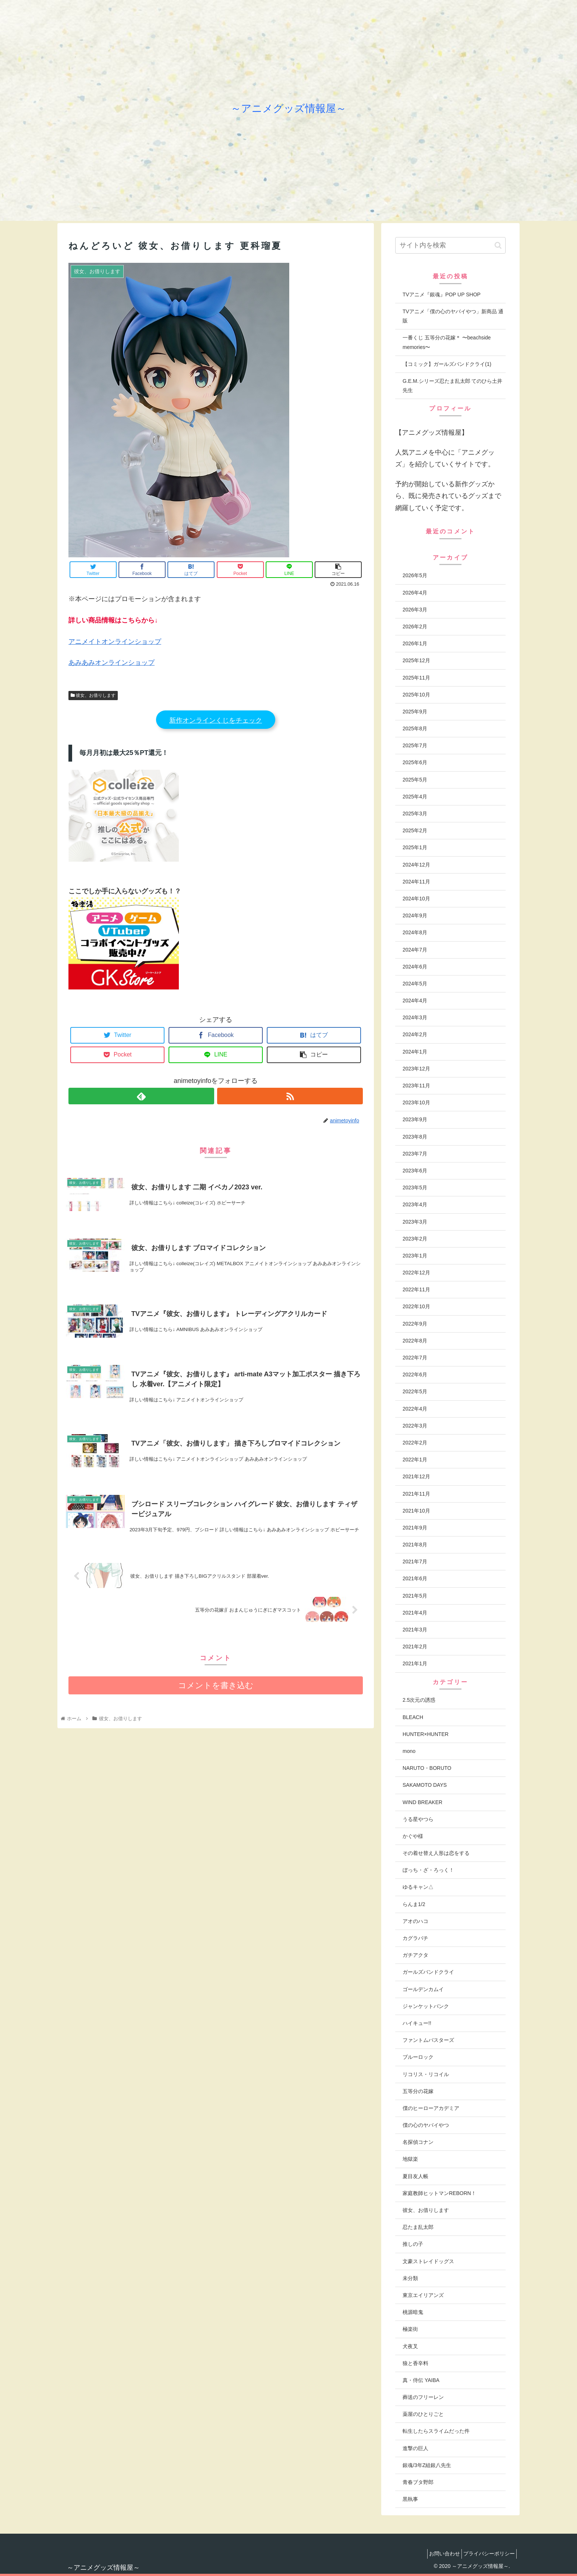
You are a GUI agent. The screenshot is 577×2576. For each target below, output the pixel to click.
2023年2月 (415, 1239)
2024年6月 (415, 967)
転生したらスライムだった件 (436, 2431)
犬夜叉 (410, 2346)
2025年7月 (415, 745)
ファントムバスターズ (428, 2040)
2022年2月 (415, 1443)
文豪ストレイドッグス (428, 2261)
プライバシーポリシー (487, 2553)
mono (409, 1751)
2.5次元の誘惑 (419, 1700)
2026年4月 (415, 593)
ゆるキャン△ (418, 1887)
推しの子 (413, 2244)
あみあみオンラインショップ (111, 662)
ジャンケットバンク (426, 2006)
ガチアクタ (415, 1955)
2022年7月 (415, 1358)
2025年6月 (415, 762)
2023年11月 (416, 1085)
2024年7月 (415, 950)
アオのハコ (415, 1921)
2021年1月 (415, 1663)
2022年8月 (415, 1341)
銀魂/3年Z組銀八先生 (427, 2465)
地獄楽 (410, 2159)
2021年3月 (415, 1630)
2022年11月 (416, 1289)
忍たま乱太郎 (418, 2227)
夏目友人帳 (415, 2176)
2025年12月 (416, 660)
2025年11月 (416, 678)
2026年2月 (415, 626)
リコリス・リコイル (426, 2074)
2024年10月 (416, 898)
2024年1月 (415, 1052)
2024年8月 (415, 932)
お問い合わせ (437, 2553)
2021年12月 (416, 1476)
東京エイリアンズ (423, 2295)
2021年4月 (415, 1613)
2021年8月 (415, 1545)
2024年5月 (415, 984)
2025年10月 (416, 695)
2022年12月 (416, 1272)
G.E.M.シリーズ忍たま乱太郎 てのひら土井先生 (452, 385)
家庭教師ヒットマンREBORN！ (439, 2193)
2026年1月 (415, 643)
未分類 (410, 2278)
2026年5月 (415, 575)
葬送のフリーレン (423, 2397)
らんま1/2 (414, 1904)
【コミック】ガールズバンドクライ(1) (447, 364)
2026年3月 (415, 610)
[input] (450, 245)
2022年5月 (415, 1391)
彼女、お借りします (93, 695)
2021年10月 (416, 1511)
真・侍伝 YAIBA (421, 2380)
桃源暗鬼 (413, 2312)
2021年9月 (415, 1528)
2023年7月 (415, 1154)
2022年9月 (415, 1324)
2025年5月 (415, 780)
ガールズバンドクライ (428, 1972)
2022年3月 (415, 1426)
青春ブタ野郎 (418, 2482)
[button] (498, 245)
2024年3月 (415, 1017)
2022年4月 (415, 1409)
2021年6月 (415, 1578)
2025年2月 (415, 830)
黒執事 (410, 2499)
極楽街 (410, 2329)
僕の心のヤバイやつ (426, 2125)
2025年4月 (415, 797)
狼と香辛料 (415, 2363)
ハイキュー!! (417, 2023)
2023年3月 (415, 1222)
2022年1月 (415, 1459)
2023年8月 (415, 1137)
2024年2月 (415, 1034)
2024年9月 (415, 915)
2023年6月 (415, 1171)
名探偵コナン (418, 2142)
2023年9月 (415, 1119)
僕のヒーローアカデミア (431, 2108)
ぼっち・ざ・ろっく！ (428, 1870)
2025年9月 (415, 711)
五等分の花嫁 (418, 2091)
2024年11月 (416, 882)
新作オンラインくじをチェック (215, 720)
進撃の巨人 (415, 2448)
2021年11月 (416, 1494)
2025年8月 (415, 728)
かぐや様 (413, 1836)
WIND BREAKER (422, 1802)
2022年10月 (416, 1306)
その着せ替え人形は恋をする (436, 1853)
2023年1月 (415, 1256)
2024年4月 (415, 1000)
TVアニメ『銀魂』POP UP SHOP (442, 294)
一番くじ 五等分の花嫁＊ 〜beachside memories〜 (447, 342)
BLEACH (413, 1717)
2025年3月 (415, 813)
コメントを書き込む (216, 1696)
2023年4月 (415, 1204)
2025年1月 (415, 847)
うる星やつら (418, 1819)
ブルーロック (418, 2057)
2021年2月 (415, 1646)
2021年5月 (415, 1596)
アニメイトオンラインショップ (114, 641)
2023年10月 (416, 1102)
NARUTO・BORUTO (427, 1768)
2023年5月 (415, 1187)
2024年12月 (416, 865)
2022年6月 (415, 1374)
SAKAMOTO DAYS (425, 1785)
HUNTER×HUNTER (426, 1734)
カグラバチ (415, 1938)
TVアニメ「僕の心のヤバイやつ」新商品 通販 (453, 316)
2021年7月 (415, 1561)
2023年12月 (416, 1069)
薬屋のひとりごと (423, 2414)
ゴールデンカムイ (423, 1989)
